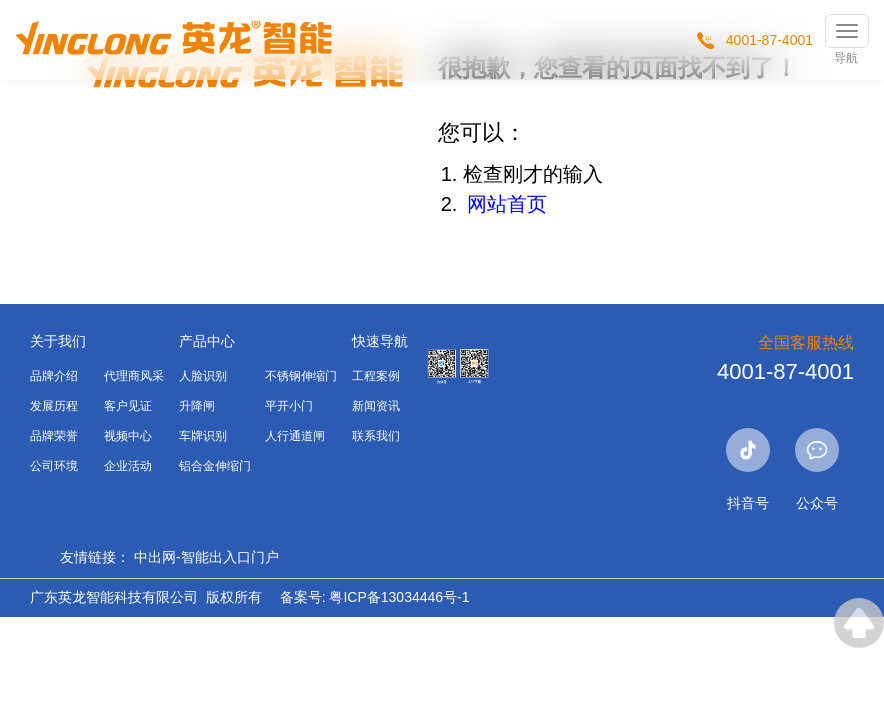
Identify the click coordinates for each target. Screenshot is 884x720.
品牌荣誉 (54, 436)
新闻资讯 (376, 406)
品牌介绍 (54, 376)
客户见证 (128, 406)
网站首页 (507, 204)
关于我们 (58, 341)
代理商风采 (134, 376)
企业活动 (128, 466)
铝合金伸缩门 (215, 466)
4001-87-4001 (769, 40)
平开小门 (289, 406)
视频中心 (128, 436)
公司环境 (54, 466)
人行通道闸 (295, 436)
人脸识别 (203, 376)
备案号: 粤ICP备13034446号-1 (375, 597)
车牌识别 (203, 436)
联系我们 (376, 436)
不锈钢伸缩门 (301, 376)
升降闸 (197, 406)
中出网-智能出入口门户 (206, 557)
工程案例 (376, 376)
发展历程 (54, 406)
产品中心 (207, 341)
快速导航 (380, 341)
